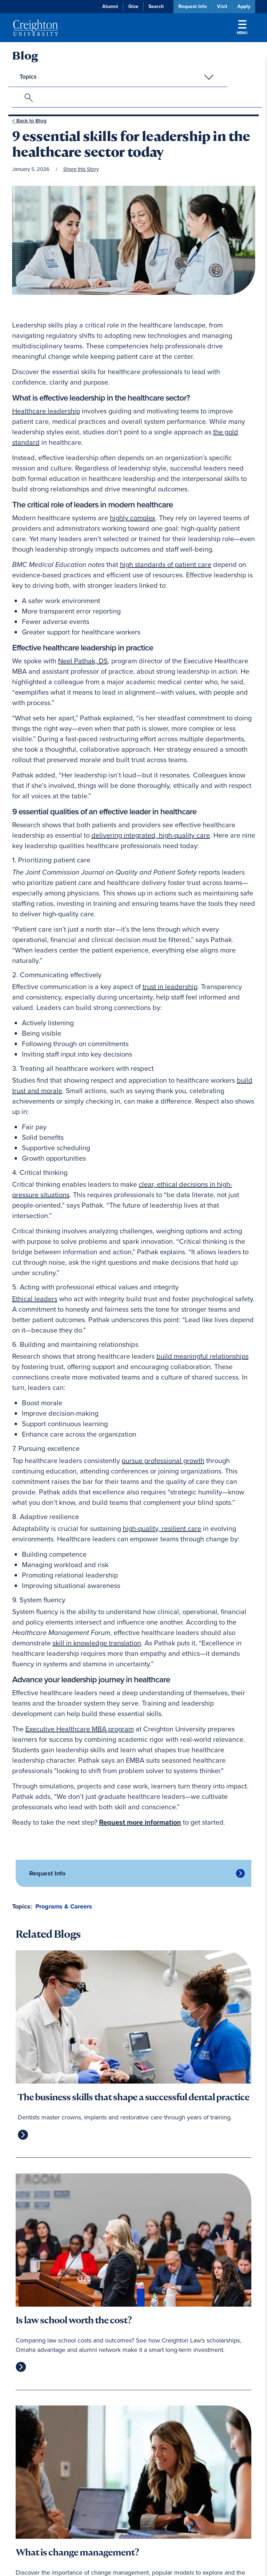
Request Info (192, 6)
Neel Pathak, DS (83, 661)
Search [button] (156, 6)
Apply (243, 6)
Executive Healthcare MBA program (79, 1729)
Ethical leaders (34, 1299)
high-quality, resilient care (162, 1528)
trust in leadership (170, 986)
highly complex (132, 518)
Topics (28, 76)
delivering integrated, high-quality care (150, 835)
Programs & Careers (63, 1906)
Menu (242, 27)
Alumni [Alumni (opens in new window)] (110, 6)
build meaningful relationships (202, 1356)
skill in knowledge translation (96, 1643)
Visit (222, 6)
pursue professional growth (163, 1460)
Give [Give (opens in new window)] (133, 6)
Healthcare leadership (46, 411)
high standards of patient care (165, 564)
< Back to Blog (29, 121)
